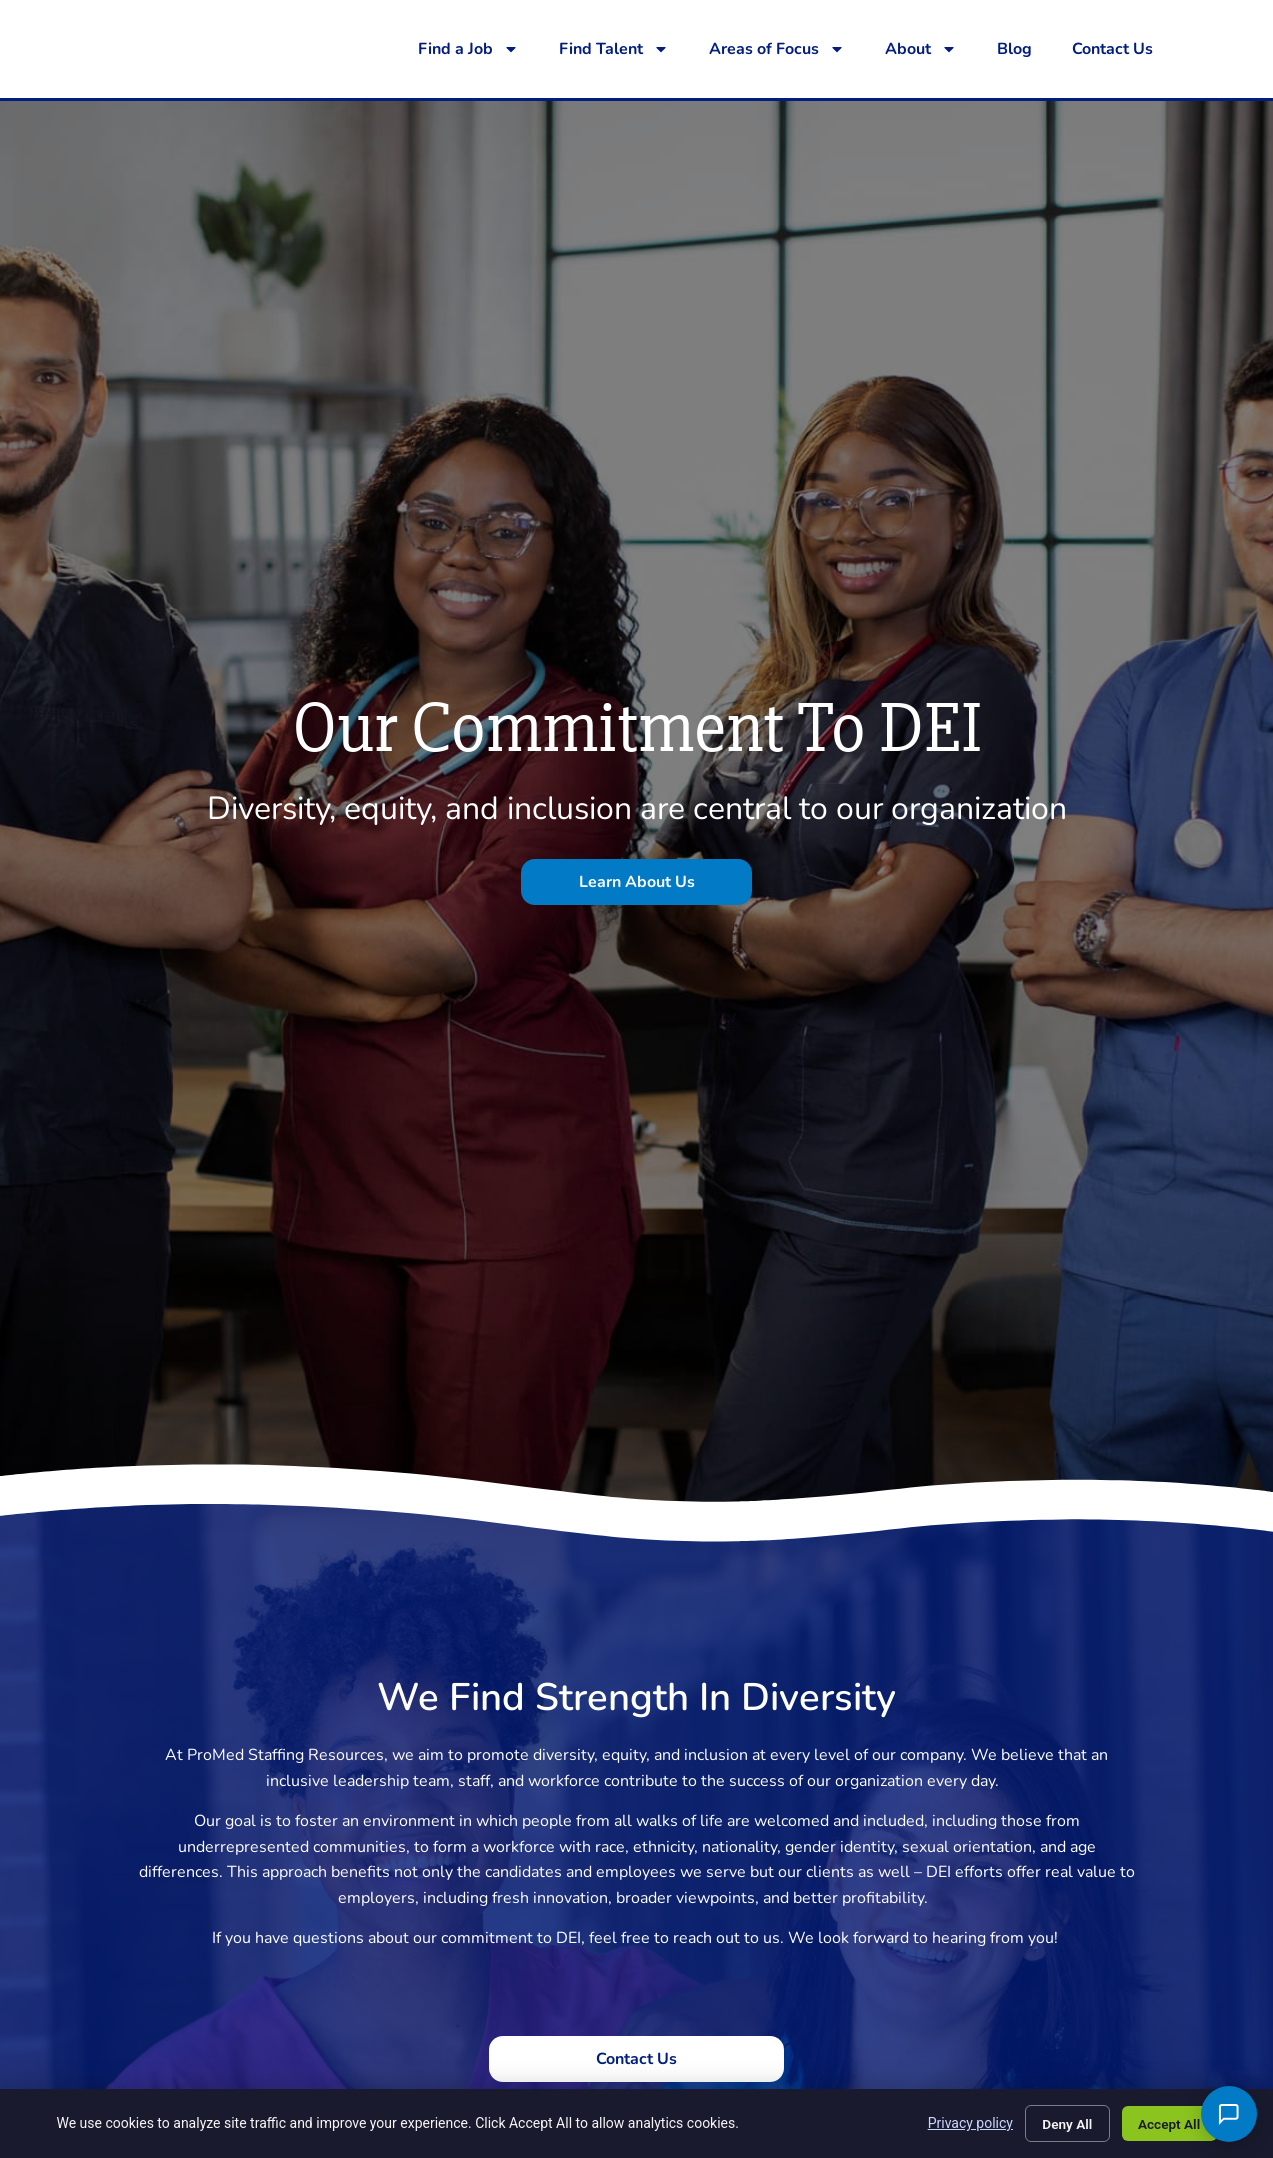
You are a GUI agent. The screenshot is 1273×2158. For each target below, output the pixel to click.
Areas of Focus (777, 49)
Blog (1014, 49)
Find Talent (614, 49)
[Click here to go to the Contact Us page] (636, 2059)
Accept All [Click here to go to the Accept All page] (1166, 2122)
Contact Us (1112, 49)
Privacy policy (960, 2122)
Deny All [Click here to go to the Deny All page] (1060, 2122)
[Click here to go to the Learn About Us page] (636, 882)
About (921, 49)
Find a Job (468, 49)
